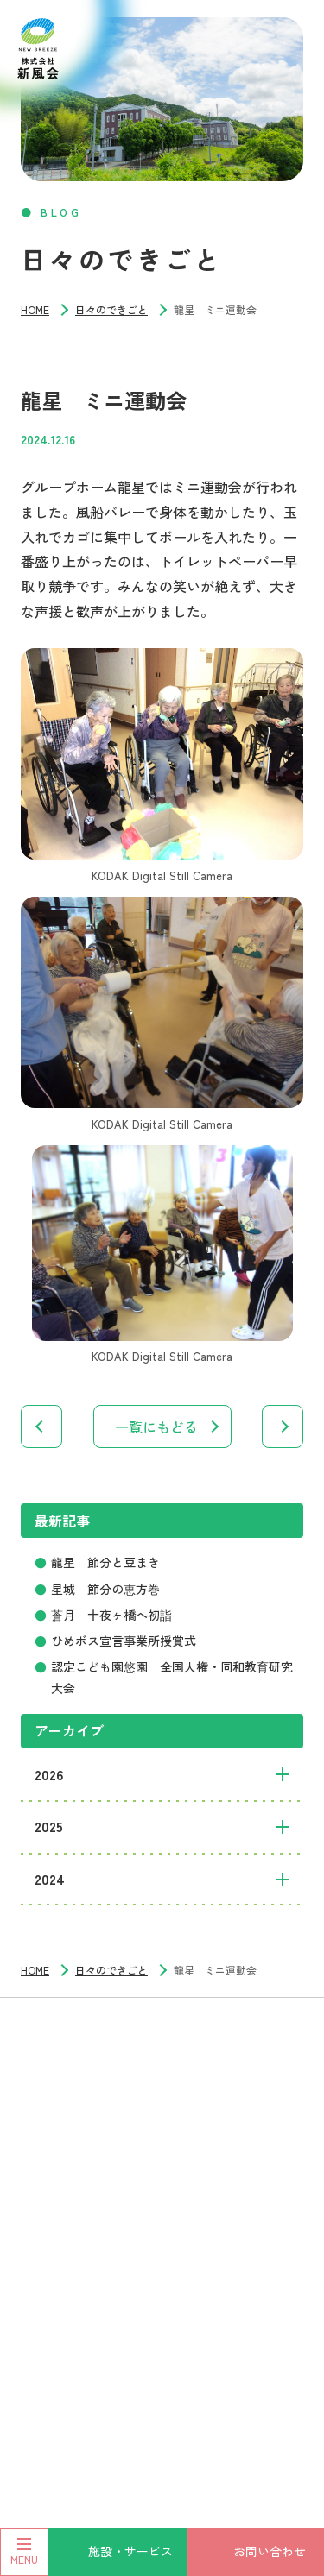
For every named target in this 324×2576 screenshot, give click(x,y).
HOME (35, 309)
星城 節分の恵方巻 (105, 1588)
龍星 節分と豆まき (105, 1562)
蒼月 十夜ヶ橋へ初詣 (111, 1614)
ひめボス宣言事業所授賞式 (123, 1640)
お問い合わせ (269, 2551)
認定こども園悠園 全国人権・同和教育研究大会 (172, 1677)
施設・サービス (130, 2551)
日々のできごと (111, 309)
